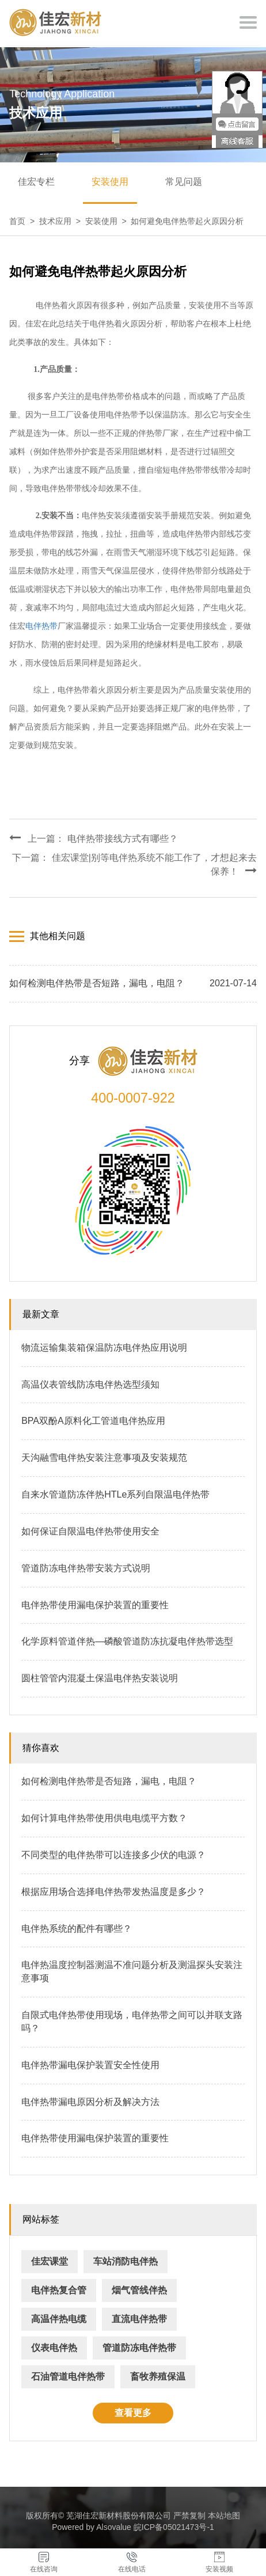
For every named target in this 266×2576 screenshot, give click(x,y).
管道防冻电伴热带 (139, 2348)
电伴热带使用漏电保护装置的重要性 (95, 1605)
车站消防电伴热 (125, 2261)
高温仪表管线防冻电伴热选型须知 (90, 1384)
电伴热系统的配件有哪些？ (76, 1928)
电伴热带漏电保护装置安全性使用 (90, 2065)
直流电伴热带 (139, 2319)
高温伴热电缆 (58, 2319)
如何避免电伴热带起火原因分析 (187, 221)
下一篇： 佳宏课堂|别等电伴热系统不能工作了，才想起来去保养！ (134, 864)
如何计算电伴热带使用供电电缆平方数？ (104, 1818)
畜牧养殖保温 (157, 2376)
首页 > (24, 221)
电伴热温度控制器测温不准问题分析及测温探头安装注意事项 (131, 1971)
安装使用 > (108, 221)
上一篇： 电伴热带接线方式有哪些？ (93, 838)
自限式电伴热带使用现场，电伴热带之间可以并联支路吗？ (131, 2021)
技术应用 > (62, 221)
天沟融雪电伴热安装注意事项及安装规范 (104, 1457)
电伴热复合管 (58, 2290)
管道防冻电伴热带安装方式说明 (85, 1568)
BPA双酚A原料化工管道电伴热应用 (93, 1421)
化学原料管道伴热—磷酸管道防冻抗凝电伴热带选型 (127, 1641)
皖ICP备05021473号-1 (174, 2527)
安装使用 (110, 182)
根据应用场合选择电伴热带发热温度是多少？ (113, 1892)
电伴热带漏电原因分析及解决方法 (90, 2102)
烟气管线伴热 (139, 2290)
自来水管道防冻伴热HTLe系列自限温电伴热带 (115, 1494)
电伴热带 (41, 626)
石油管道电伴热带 (68, 2376)
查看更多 (133, 2413)
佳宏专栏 (36, 182)
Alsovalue (113, 2527)
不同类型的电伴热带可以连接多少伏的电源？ (113, 1855)
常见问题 (183, 182)
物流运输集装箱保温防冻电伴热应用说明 (104, 1347)
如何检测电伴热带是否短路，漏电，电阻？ (108, 1781)
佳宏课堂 (49, 2261)
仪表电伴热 (54, 2348)
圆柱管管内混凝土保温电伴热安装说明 (99, 1678)
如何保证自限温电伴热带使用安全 (90, 1531)
